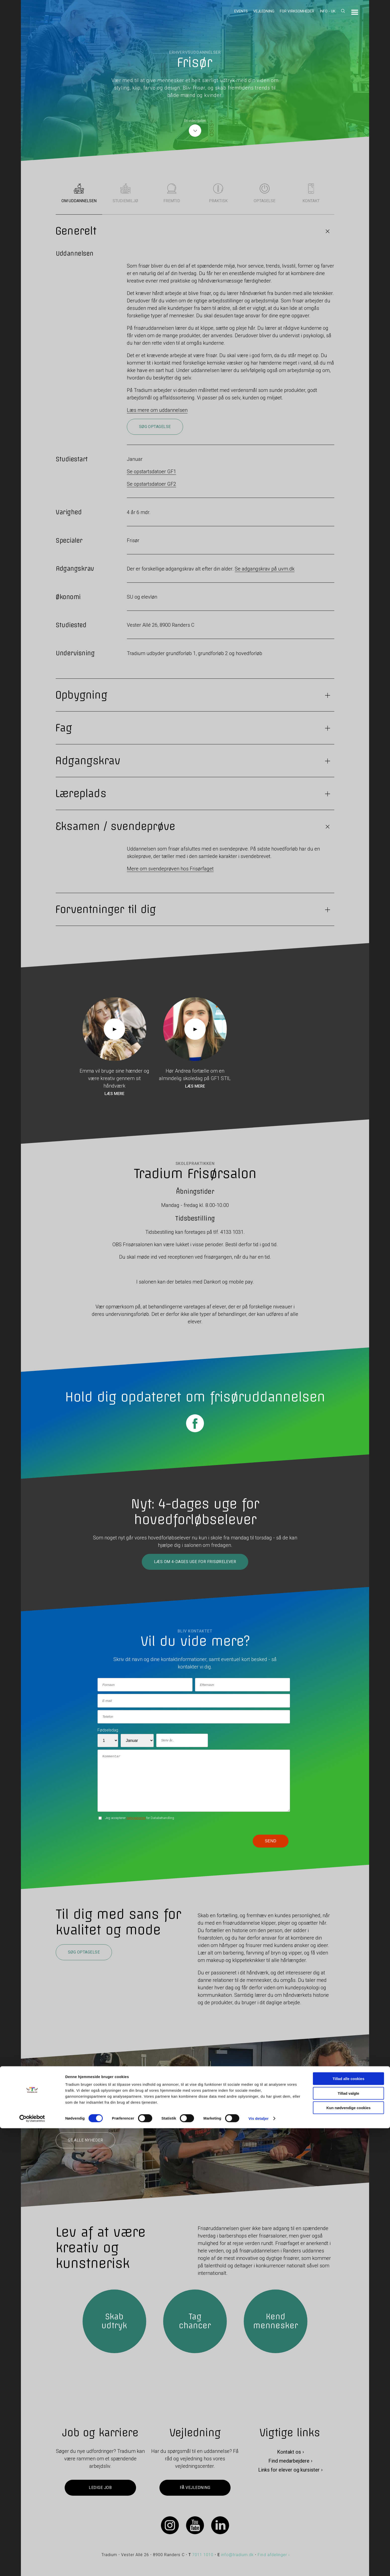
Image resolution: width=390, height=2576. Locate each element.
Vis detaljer (258, 2566)
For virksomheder (297, 11)
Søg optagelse (155, 426)
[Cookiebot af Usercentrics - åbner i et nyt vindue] (32, 2566)
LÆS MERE (208, 2106)
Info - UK (328, 11)
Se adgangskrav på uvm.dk (264, 569)
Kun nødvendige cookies (348, 2555)
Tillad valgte (348, 2541)
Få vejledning (195, 2487)
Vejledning (263, 11)
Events (241, 11)
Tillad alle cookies (348, 2526)
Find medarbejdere (288, 2461)
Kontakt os (289, 2452)
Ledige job (100, 2487)
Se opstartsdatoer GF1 (151, 472)
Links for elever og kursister (289, 2470)
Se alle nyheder (85, 2140)
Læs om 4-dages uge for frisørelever (195, 1561)
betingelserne (136, 1818)
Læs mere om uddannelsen (157, 410)
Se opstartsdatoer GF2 (151, 484)
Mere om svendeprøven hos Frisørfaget (170, 869)
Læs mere (114, 1093)
